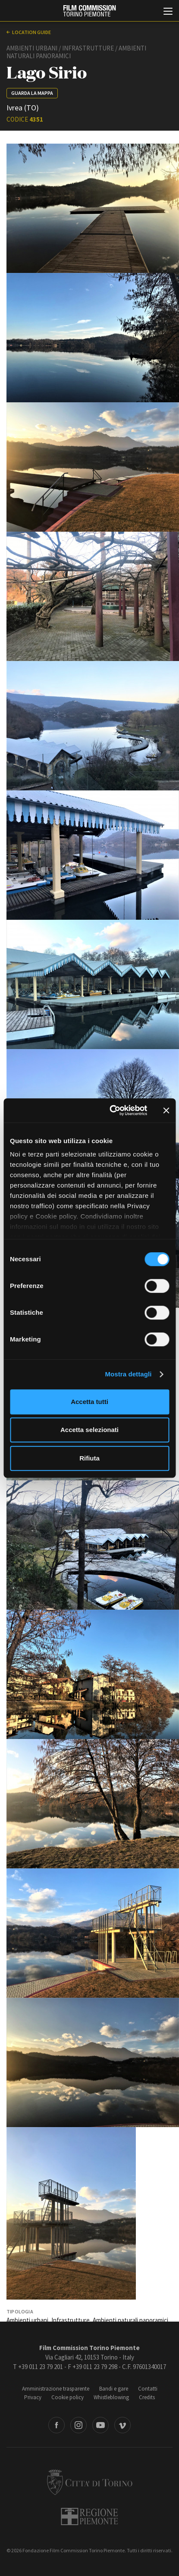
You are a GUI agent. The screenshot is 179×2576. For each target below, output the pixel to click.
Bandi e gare (113, 2388)
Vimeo (122, 2425)
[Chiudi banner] (166, 1110)
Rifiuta (89, 1458)
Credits (147, 2397)
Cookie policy (67, 2397)
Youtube (100, 2425)
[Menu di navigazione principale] (168, 12)
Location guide (31, 32)
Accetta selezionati (89, 1429)
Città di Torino (89, 2482)
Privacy (32, 2397)
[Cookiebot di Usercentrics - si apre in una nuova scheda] (111, 1110)
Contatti (147, 2388)
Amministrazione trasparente (55, 2388)
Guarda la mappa (32, 93)
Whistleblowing (111, 2397)
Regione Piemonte (89, 2516)
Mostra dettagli (128, 1374)
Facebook (56, 2425)
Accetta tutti (89, 1401)
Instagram (78, 2425)
